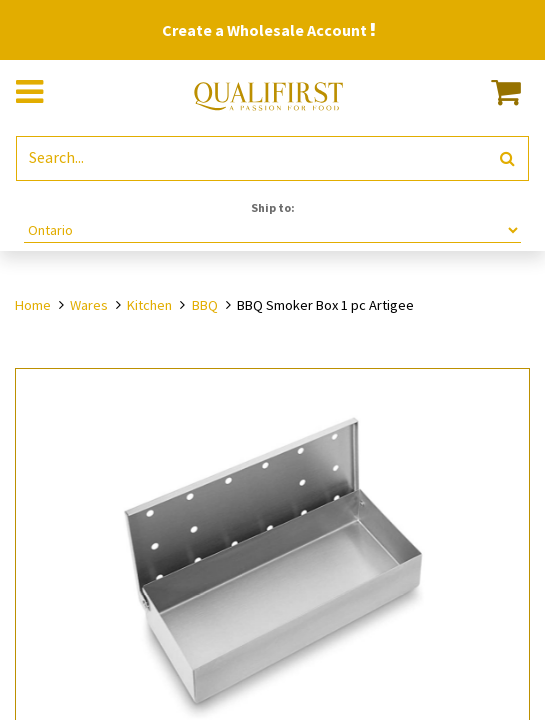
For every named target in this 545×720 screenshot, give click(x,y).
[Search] (507, 158)
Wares (89, 305)
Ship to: (273, 207)
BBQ (205, 305)
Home (33, 305)
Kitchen (149, 305)
